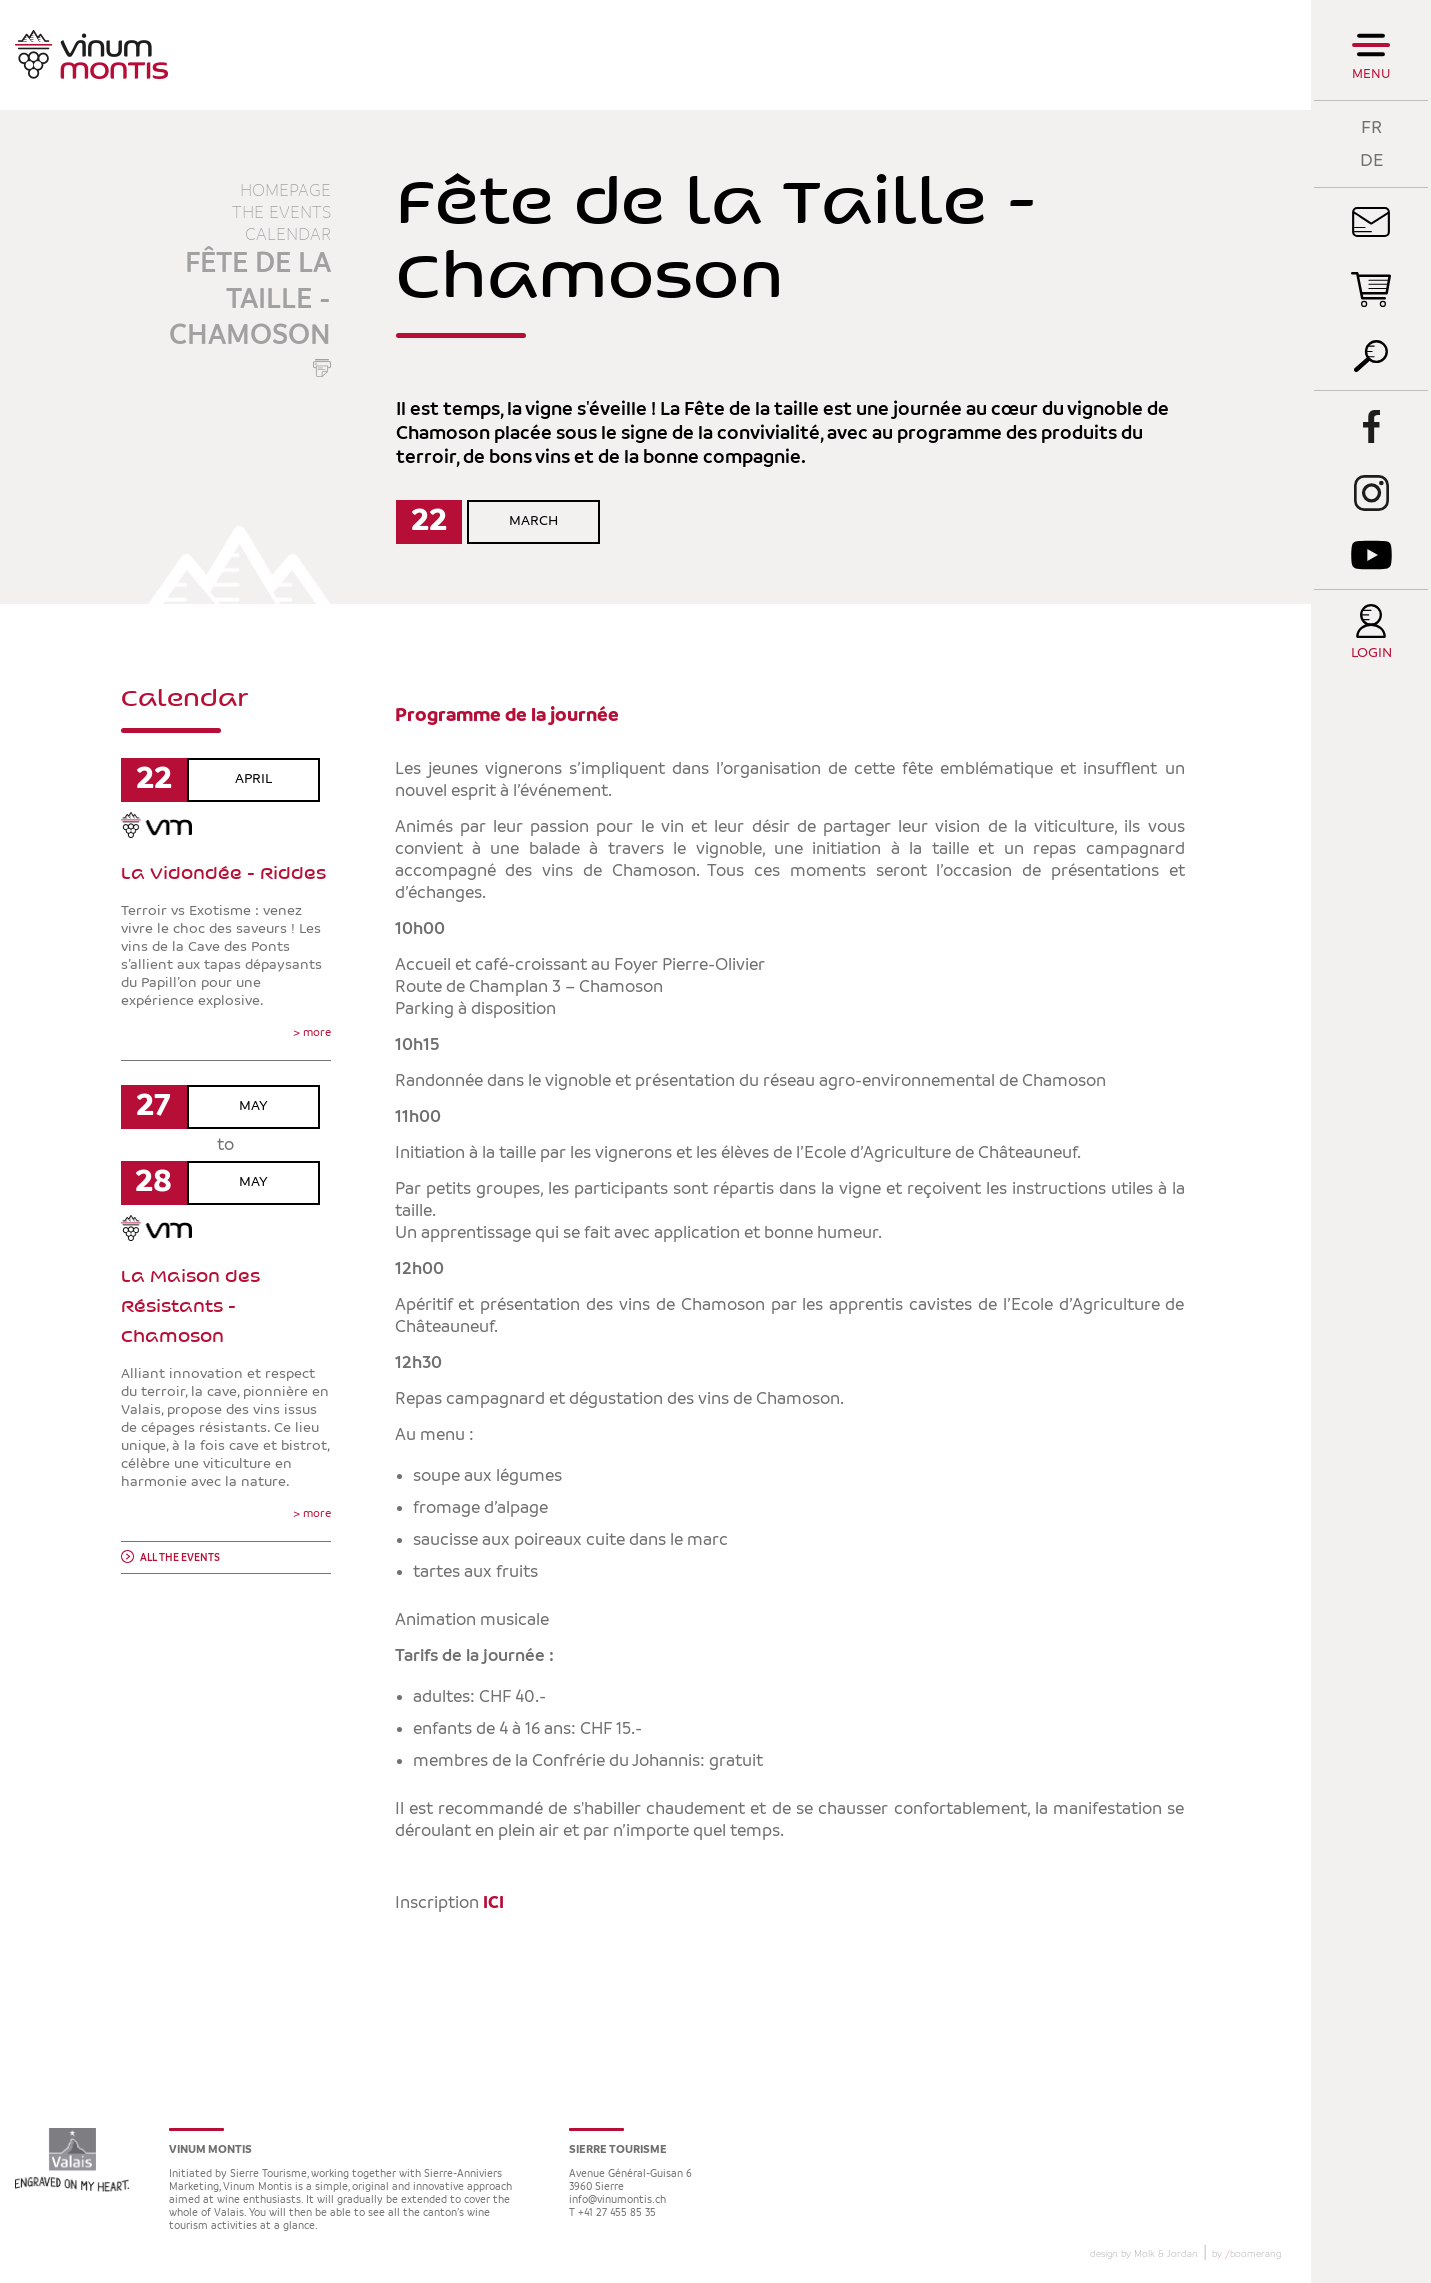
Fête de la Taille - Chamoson (250, 300)
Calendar (288, 235)
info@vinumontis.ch (617, 2200)
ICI (495, 1903)
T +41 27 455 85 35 (612, 2213)
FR (1371, 127)
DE (1371, 160)
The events (281, 213)
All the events (180, 1558)
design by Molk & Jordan (1144, 2254)
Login (1371, 653)
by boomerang (1246, 2254)
